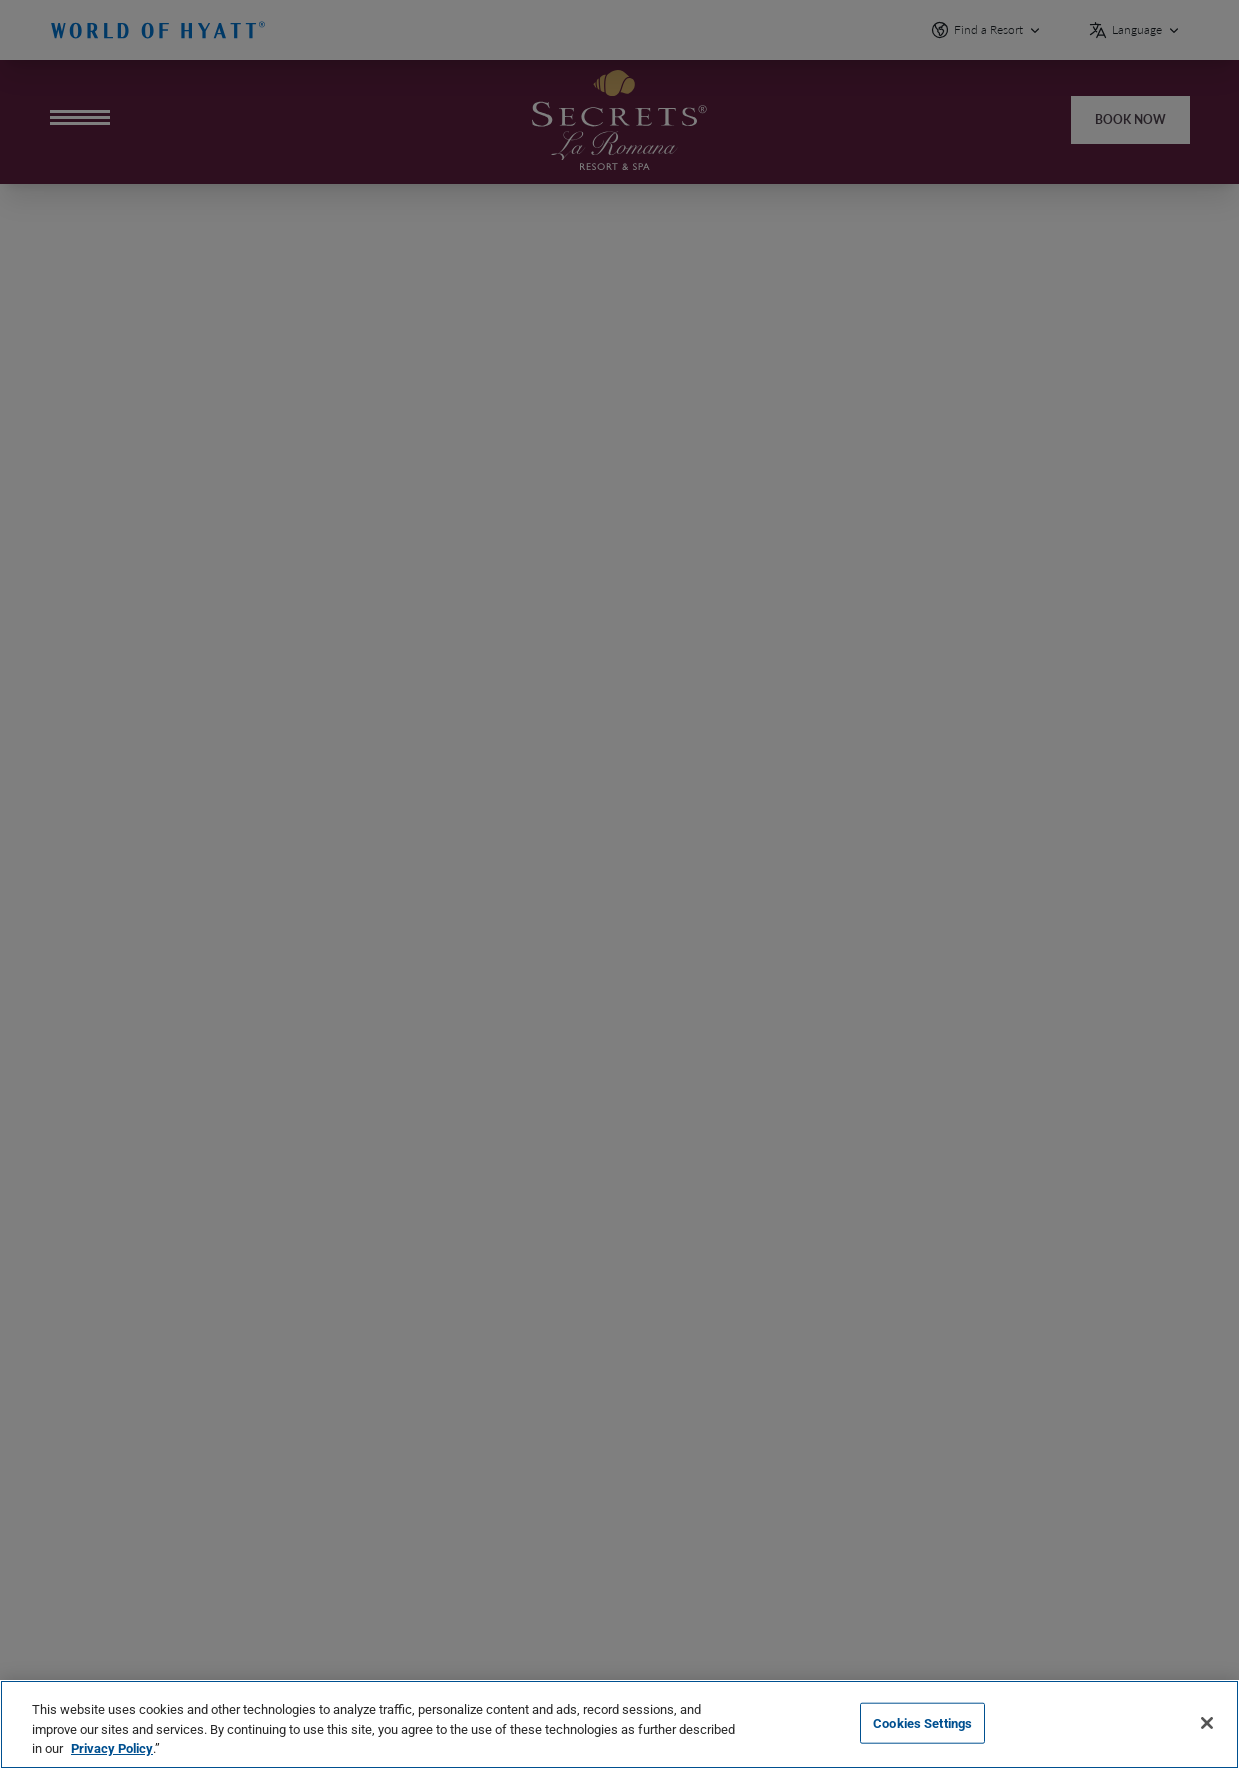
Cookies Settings (922, 1722)
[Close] (1207, 1723)
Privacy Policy (112, 1748)
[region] (619, 1724)
